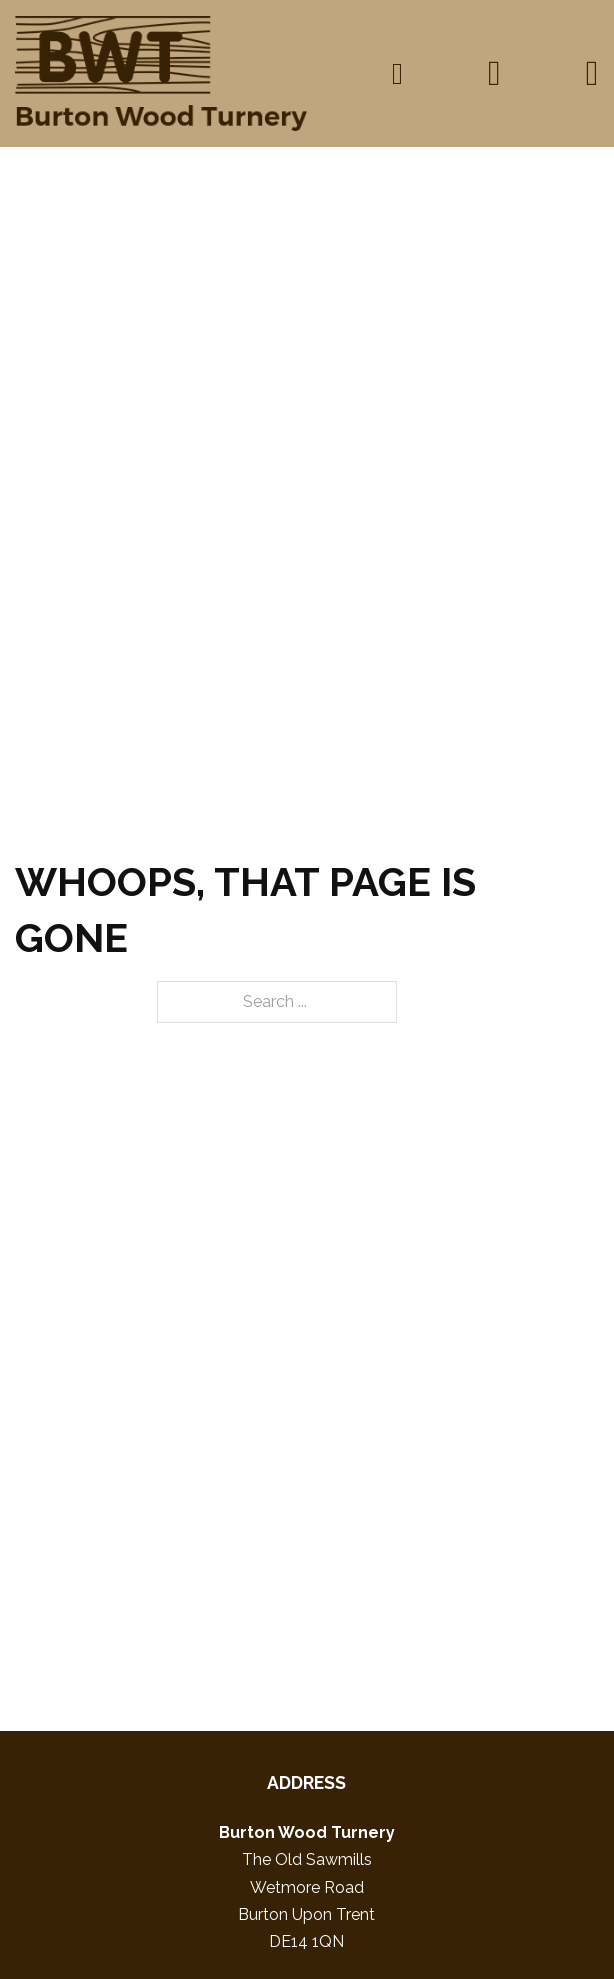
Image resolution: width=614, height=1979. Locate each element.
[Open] (592, 73)
